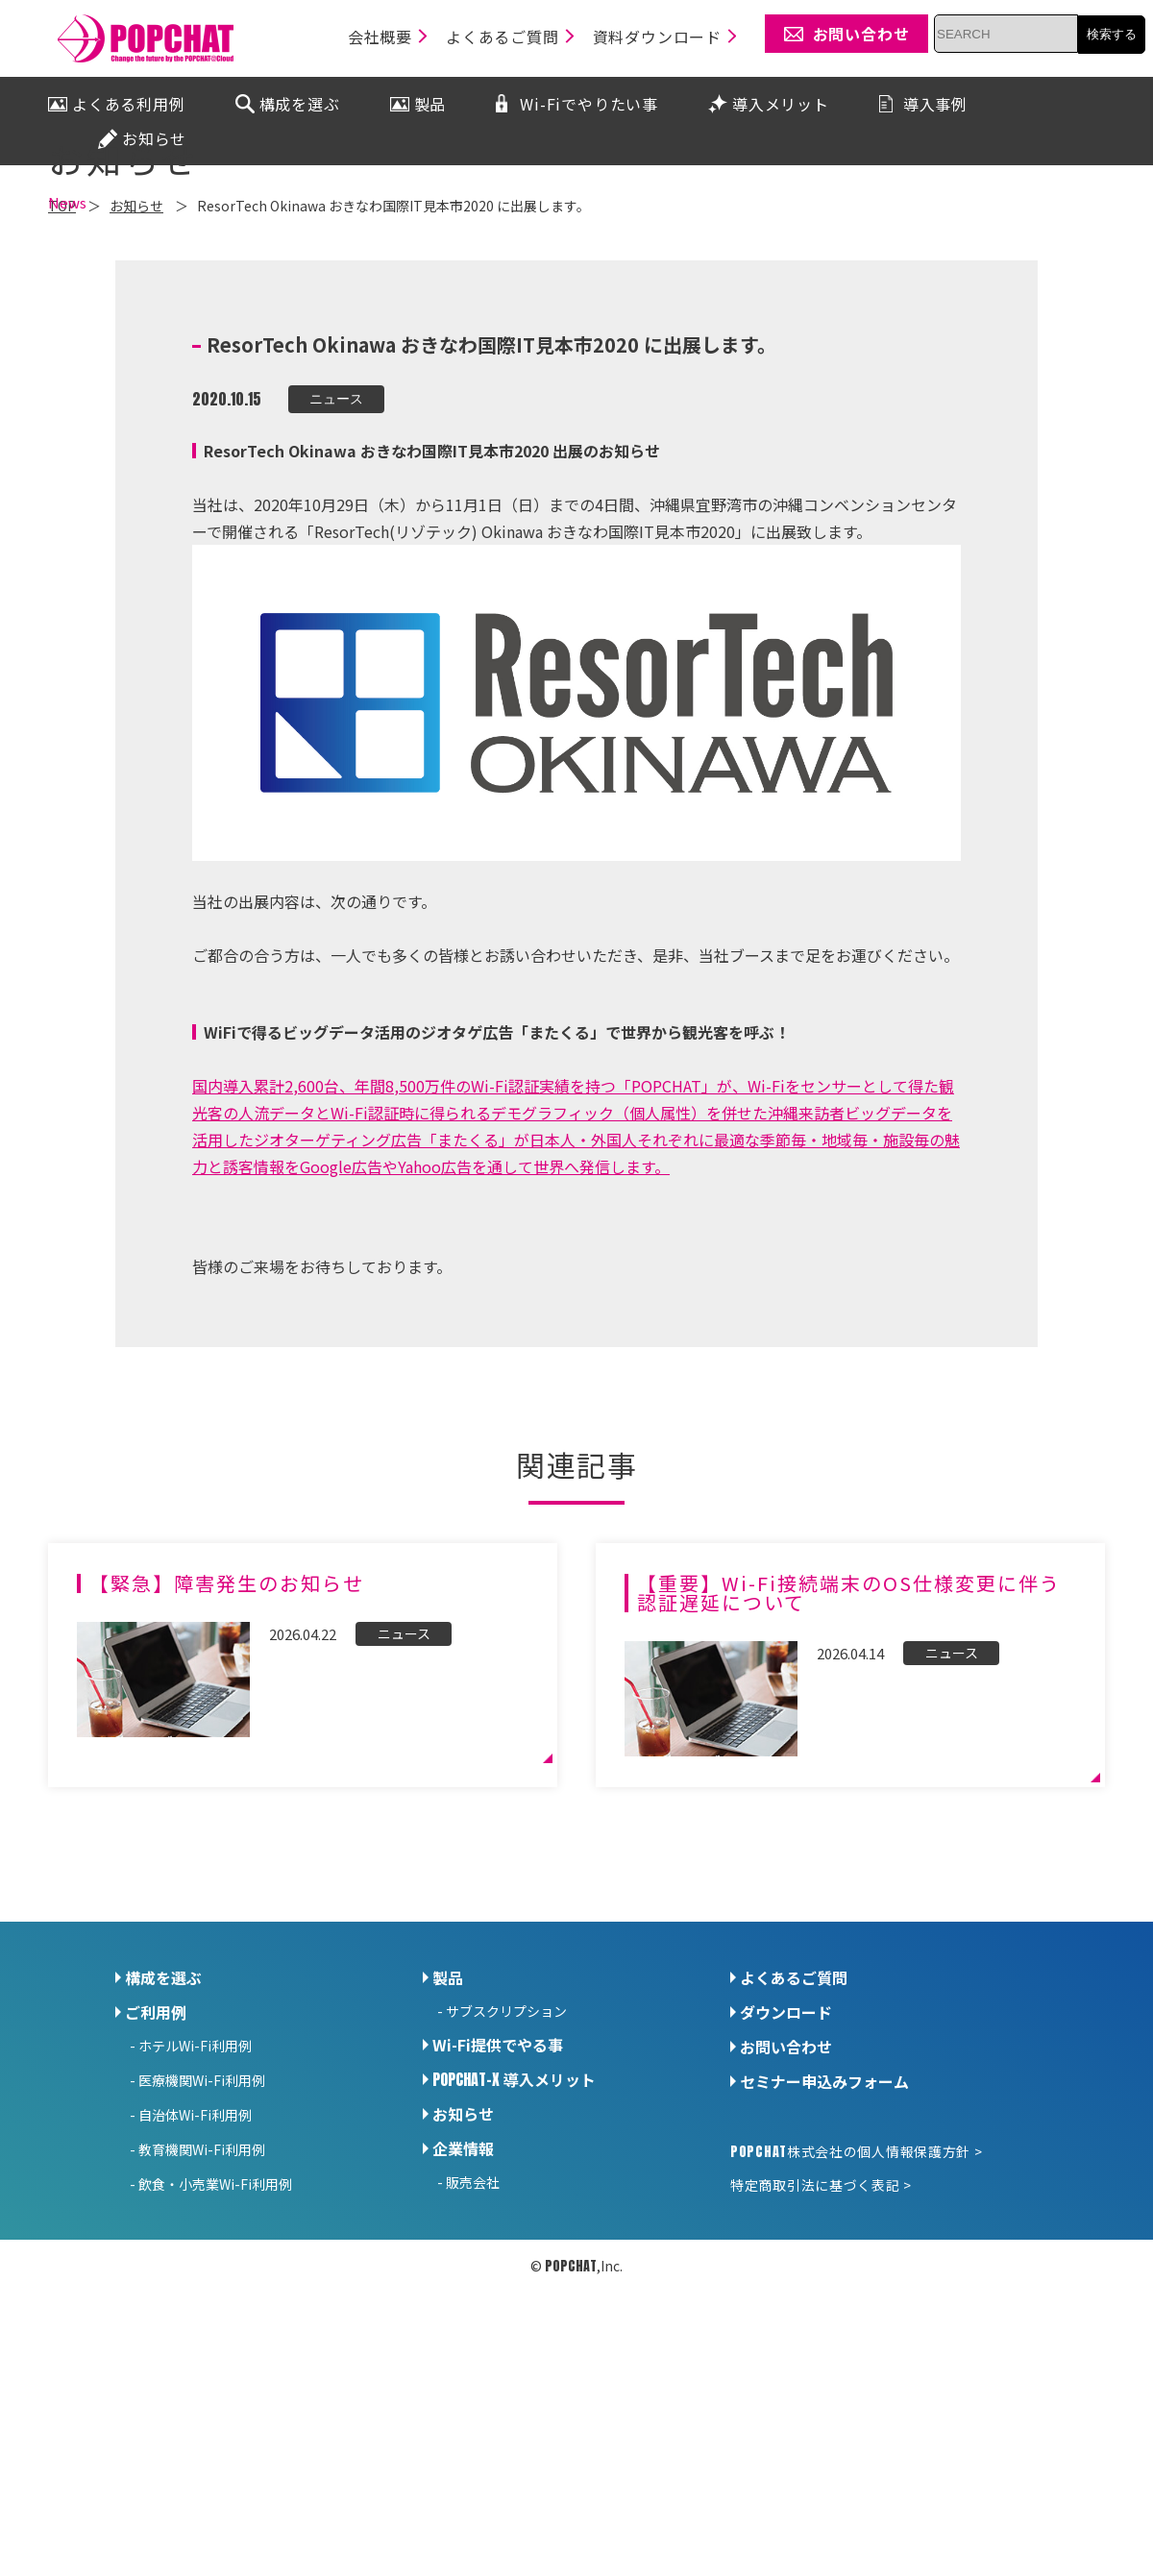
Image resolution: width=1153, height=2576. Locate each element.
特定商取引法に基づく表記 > (821, 2353)
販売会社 (473, 2350)
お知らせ (463, 2282)
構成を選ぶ (163, 2145)
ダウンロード (786, 2180)
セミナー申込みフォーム (824, 2249)
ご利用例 (155, 2180)
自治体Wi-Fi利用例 (195, 2283)
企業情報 (463, 2316)
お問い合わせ (786, 2214)
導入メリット (514, 2247)
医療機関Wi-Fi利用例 (201, 2248)
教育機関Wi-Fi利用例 (201, 2317)
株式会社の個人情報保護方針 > (856, 2319)
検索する (1112, 34)
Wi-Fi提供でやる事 (497, 2212)
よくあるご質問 (793, 2145)
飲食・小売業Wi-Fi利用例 (215, 2352)
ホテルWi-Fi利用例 (195, 2213)
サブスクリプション (506, 2179)
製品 (447, 2145)
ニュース (336, 566)
